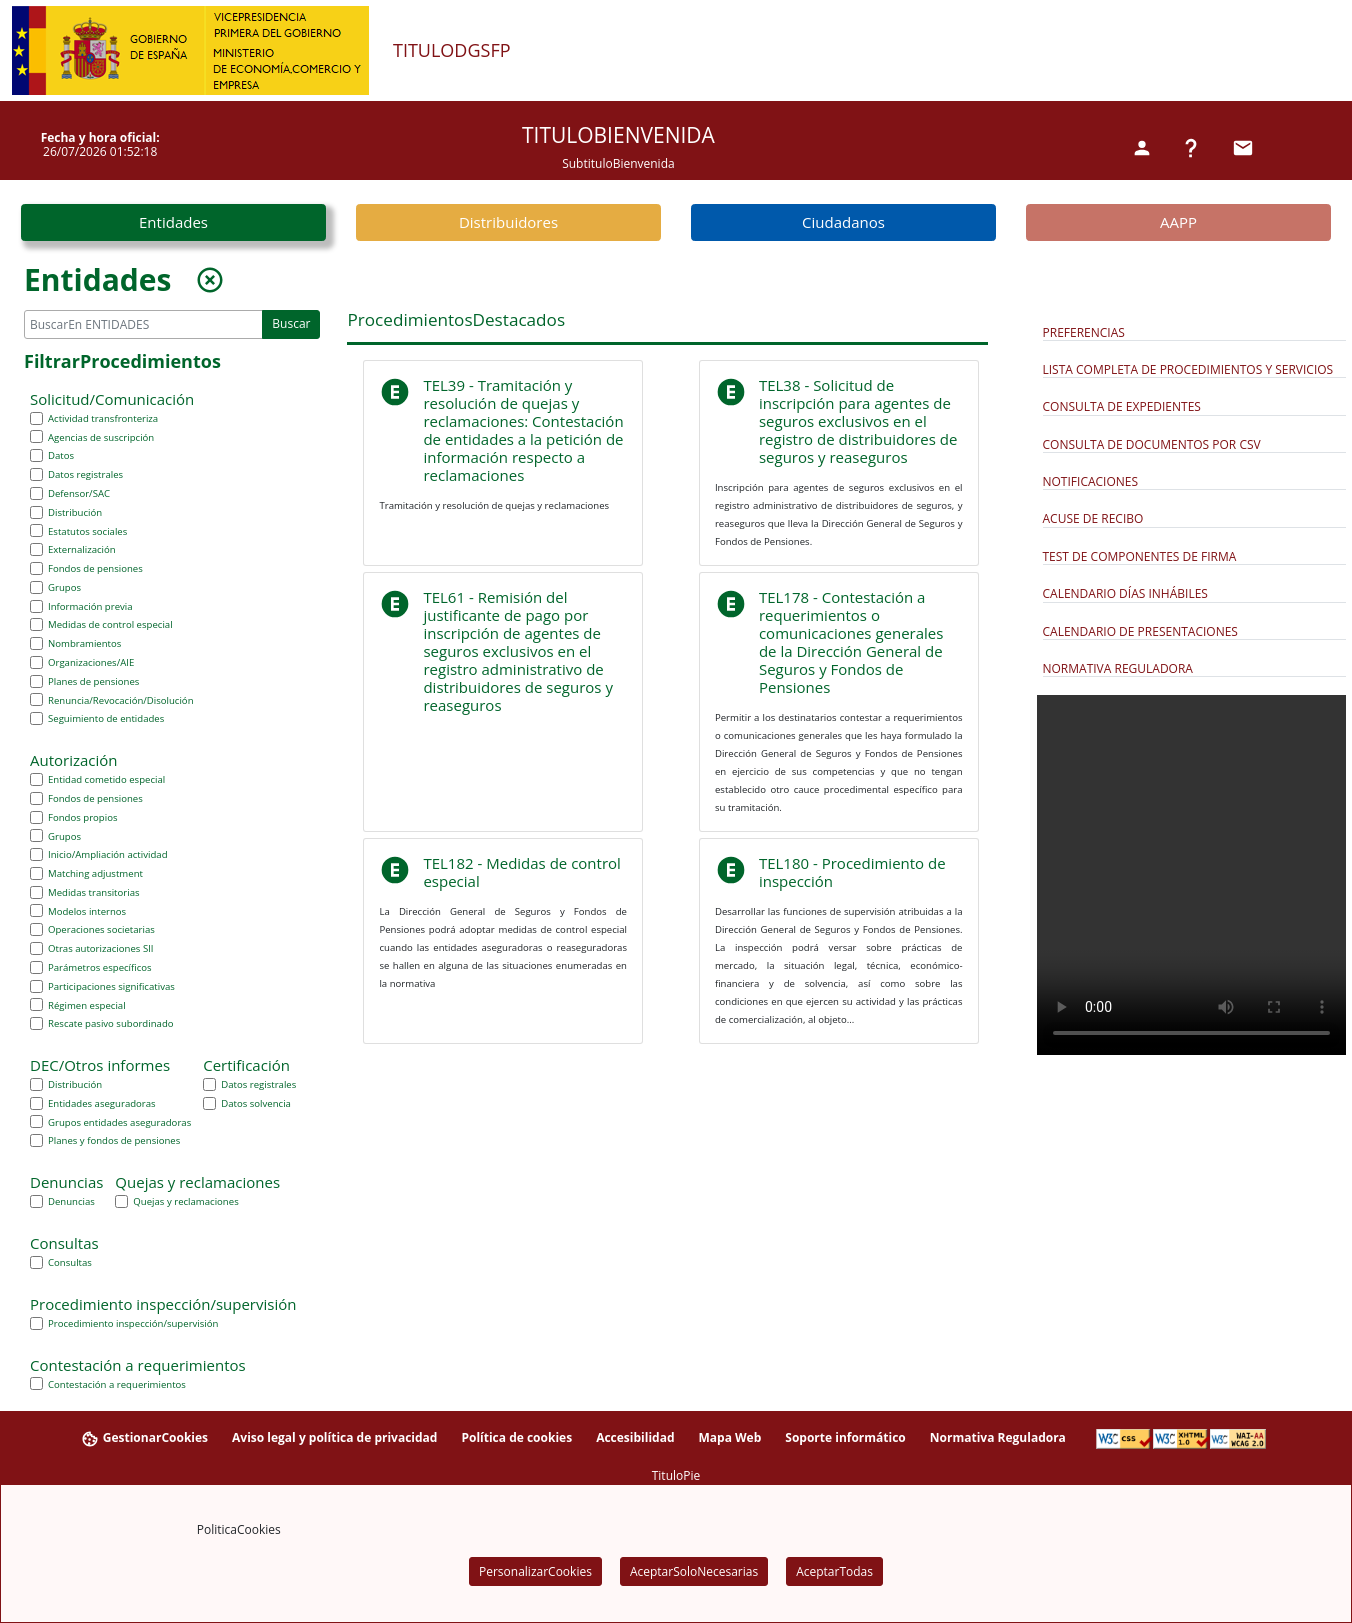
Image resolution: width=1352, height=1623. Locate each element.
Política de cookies (516, 1437)
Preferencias (1084, 332)
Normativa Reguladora (1118, 668)
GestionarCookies (144, 1439)
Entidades (173, 222)
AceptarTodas (834, 1571)
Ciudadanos (843, 222)
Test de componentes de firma (1140, 556)
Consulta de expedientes (1122, 406)
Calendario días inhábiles (1125, 593)
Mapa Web (729, 1437)
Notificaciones (1091, 481)
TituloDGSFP (452, 51)
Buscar (291, 323)
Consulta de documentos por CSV (1152, 444)
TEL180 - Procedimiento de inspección (852, 872)
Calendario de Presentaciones (1140, 631)
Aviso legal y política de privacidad (334, 1437)
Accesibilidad (635, 1437)
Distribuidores (508, 222)
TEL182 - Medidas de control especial (521, 872)
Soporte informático (845, 1437)
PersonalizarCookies (535, 1571)
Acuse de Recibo (1093, 518)
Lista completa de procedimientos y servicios (1188, 369)
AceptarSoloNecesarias (694, 1571)
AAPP (1178, 222)
